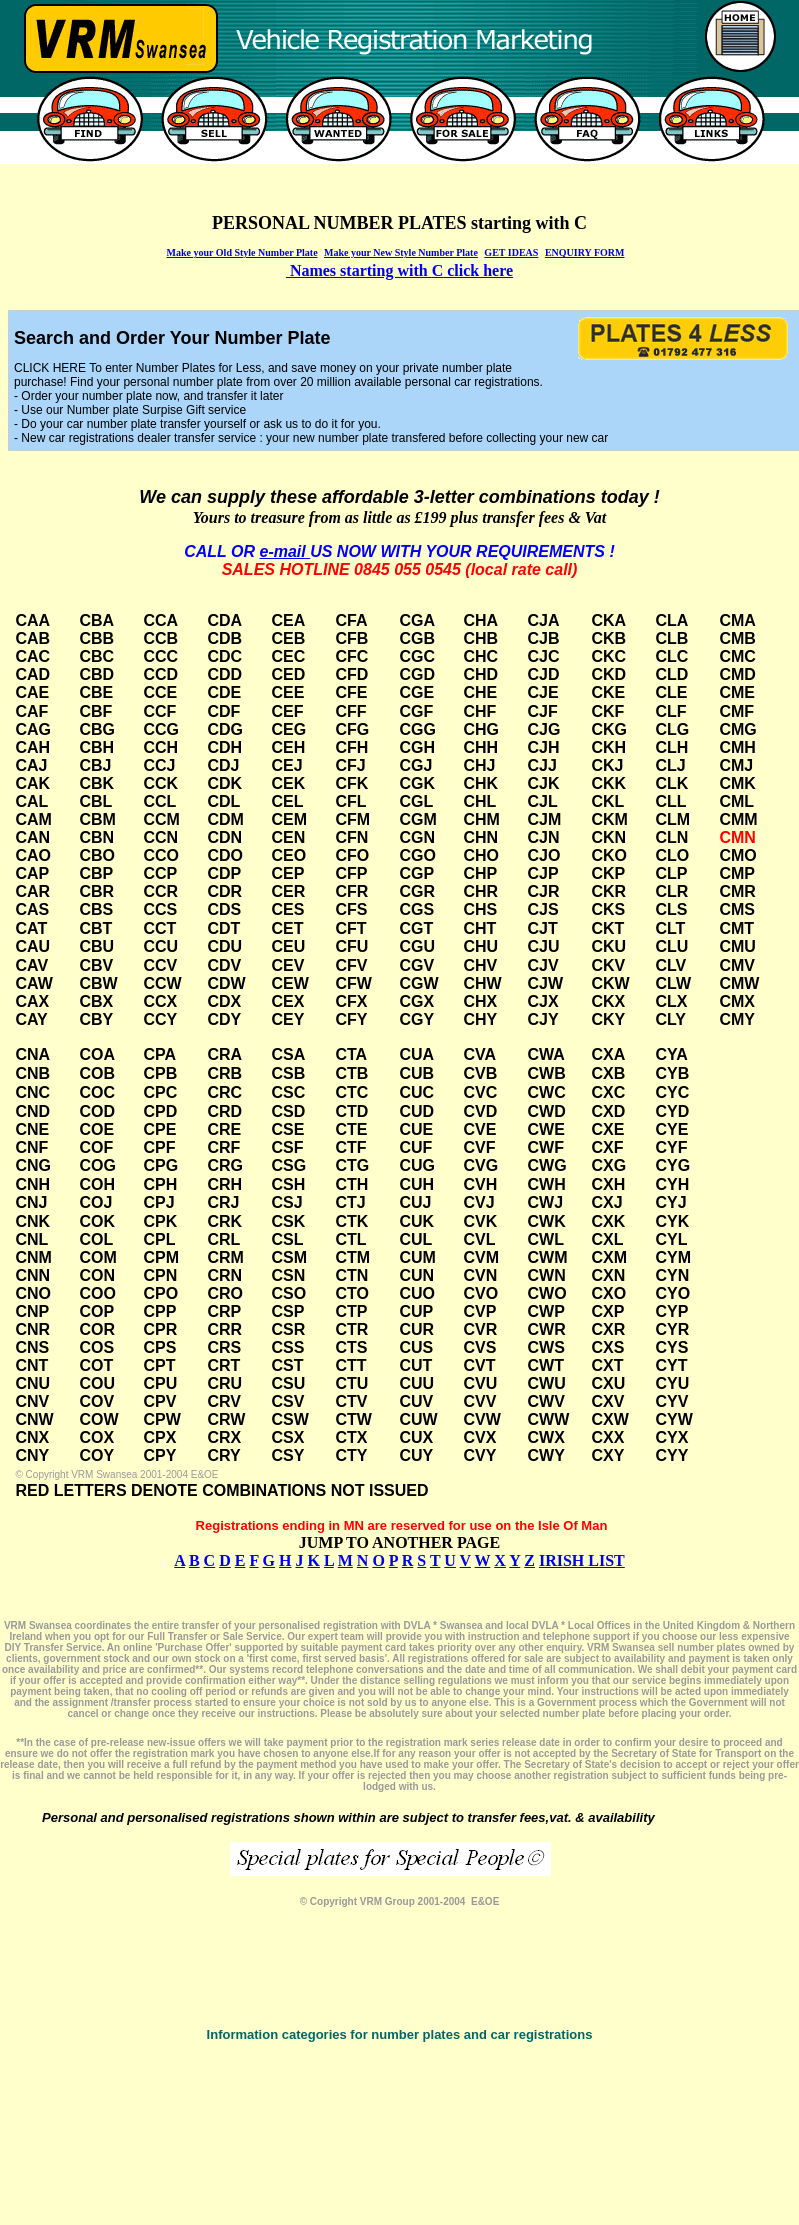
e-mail (284, 551)
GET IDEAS (511, 252)
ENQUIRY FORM (585, 252)
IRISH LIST (582, 1560)
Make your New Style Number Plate (401, 252)
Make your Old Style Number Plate (242, 252)
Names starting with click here (399, 270)
